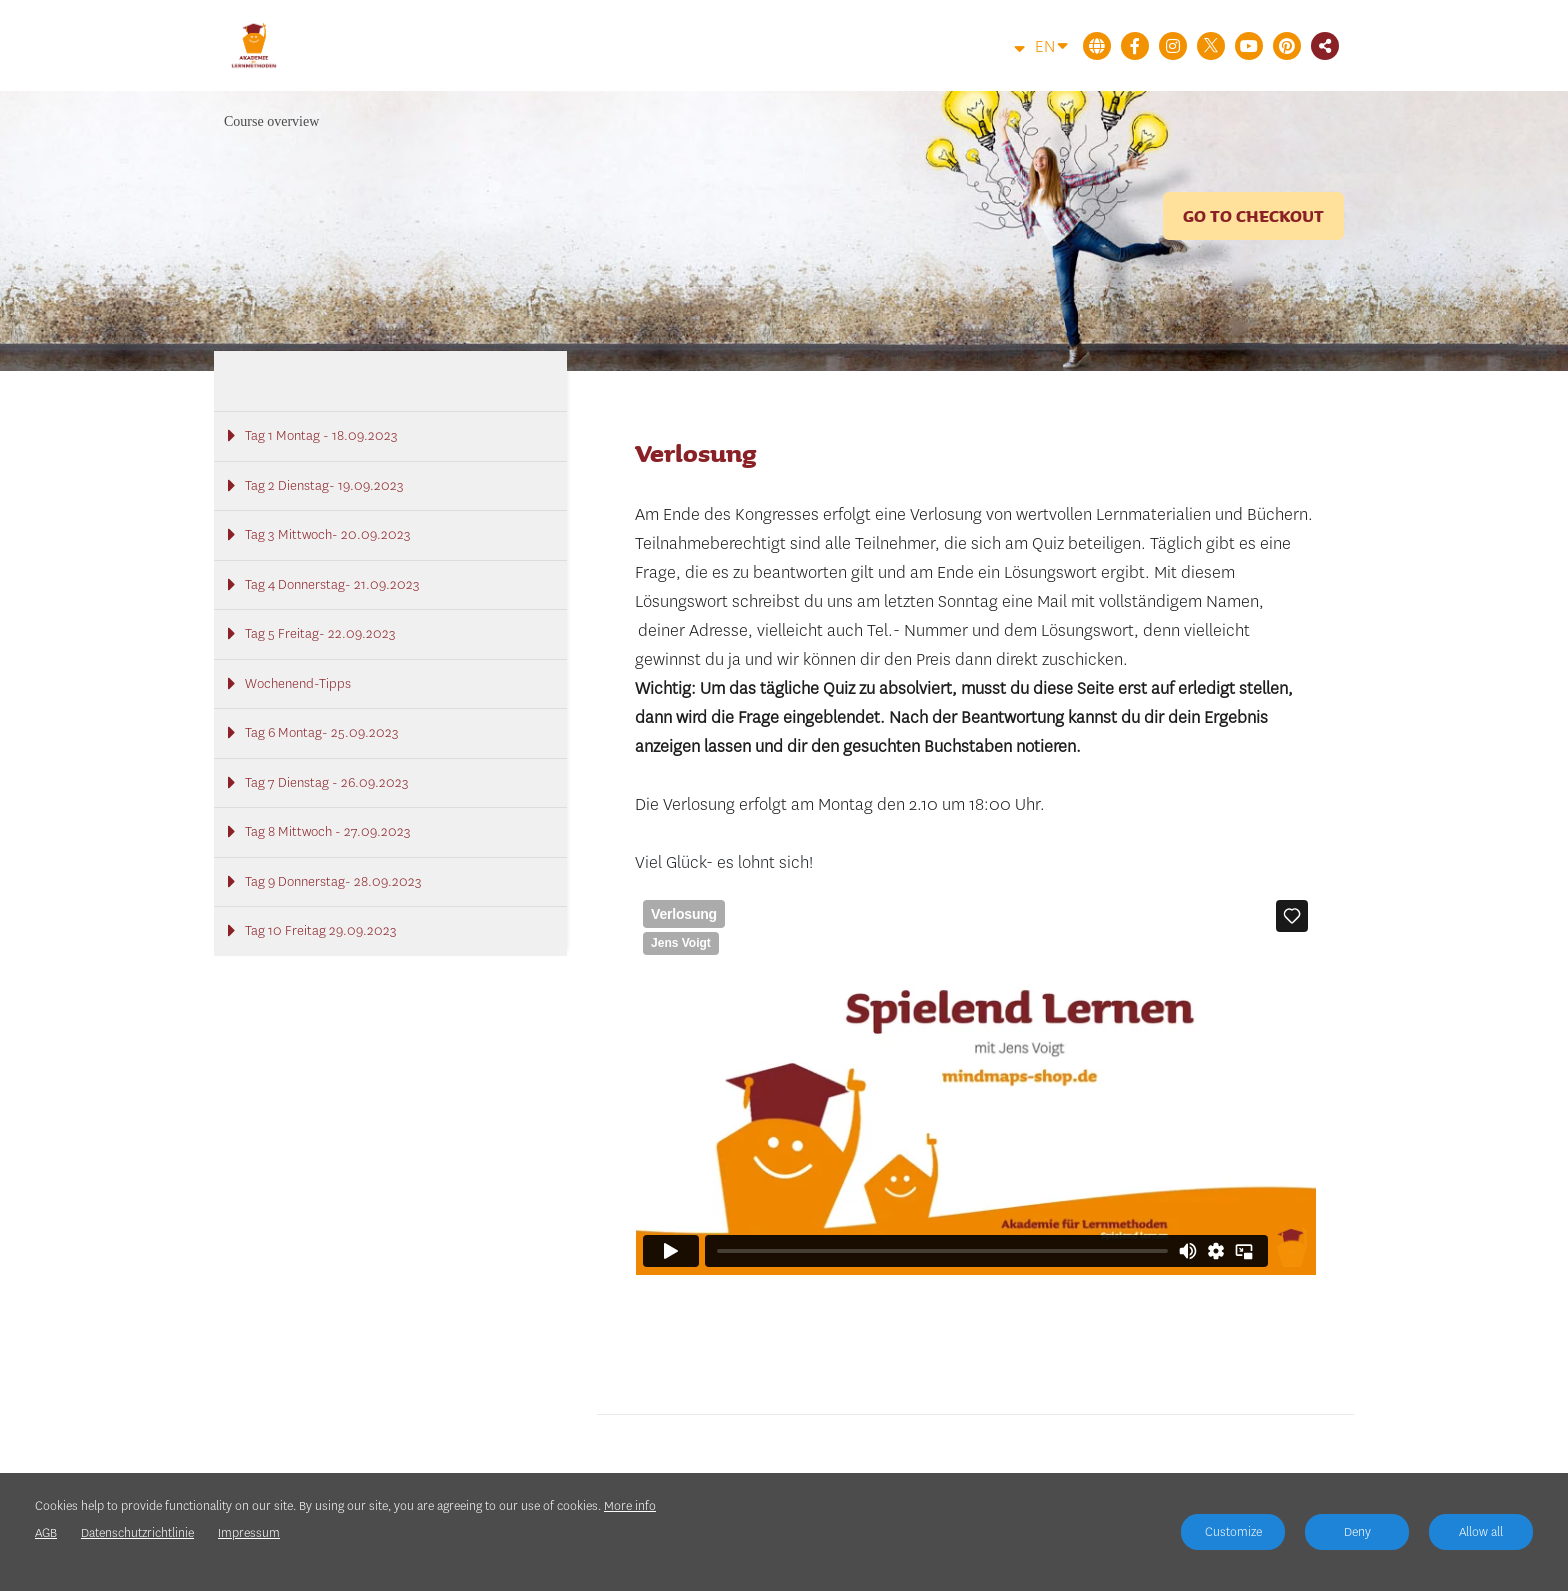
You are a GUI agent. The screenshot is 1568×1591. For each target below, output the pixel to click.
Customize (1233, 1531)
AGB (46, 1533)
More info (630, 1505)
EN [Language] (1051, 45)
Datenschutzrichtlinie (137, 1533)
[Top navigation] (1008, 48)
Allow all (1481, 1531)
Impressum (249, 1533)
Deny (1357, 1531)
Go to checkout (1253, 216)
